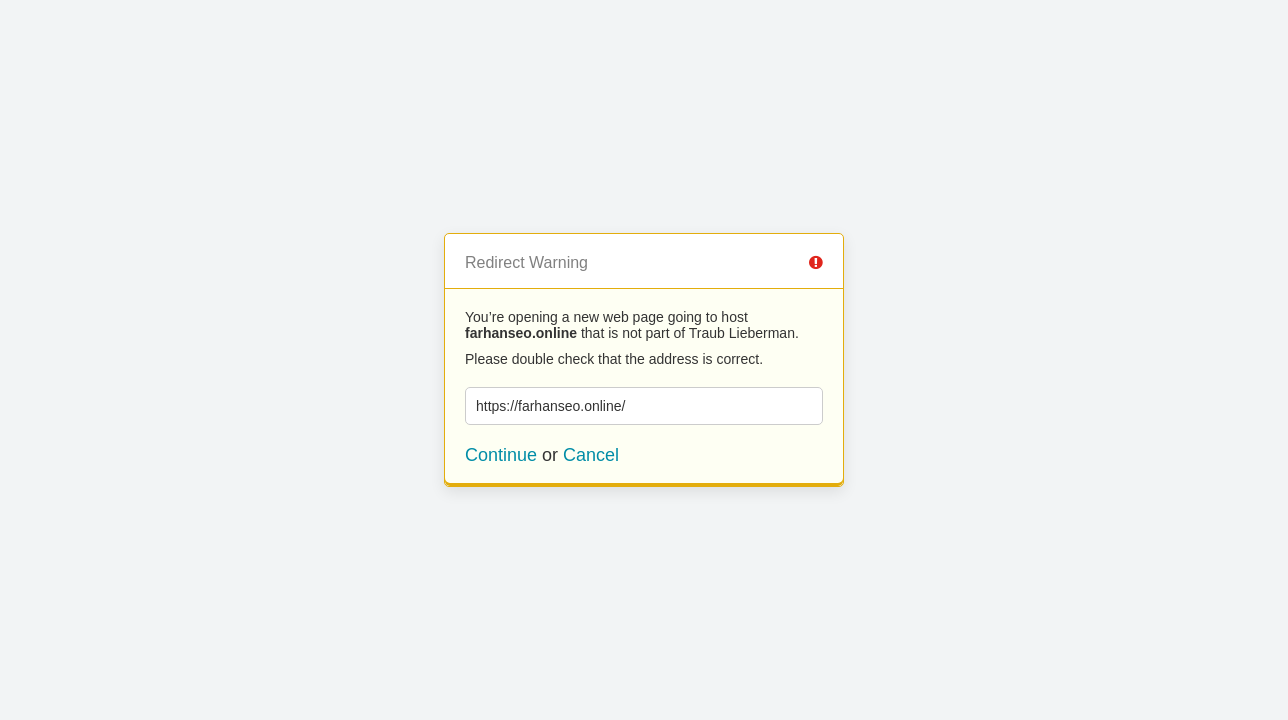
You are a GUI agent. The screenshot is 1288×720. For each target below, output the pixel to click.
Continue (501, 455)
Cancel (591, 455)
